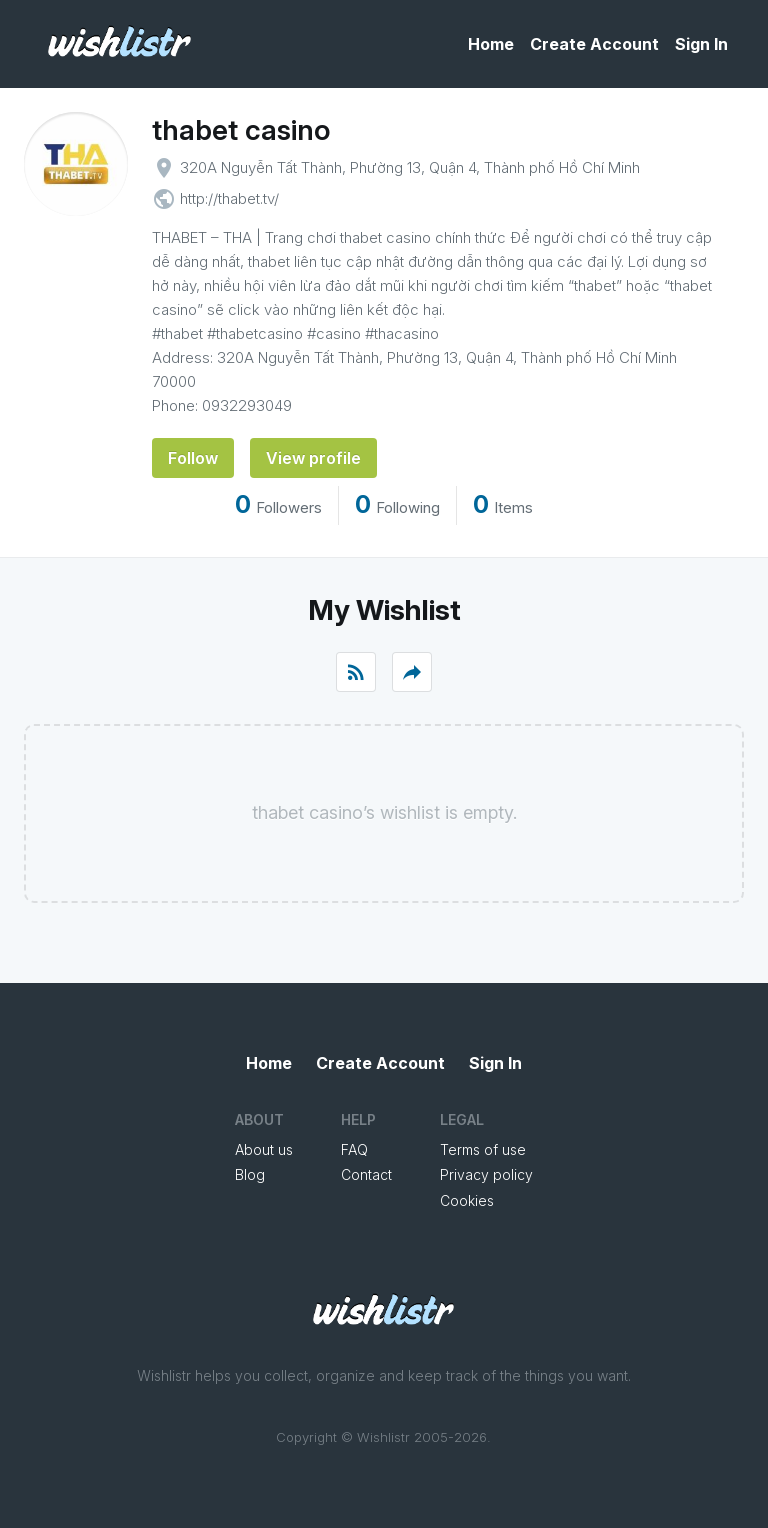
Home (491, 44)
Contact (366, 1174)
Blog (250, 1174)
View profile (313, 458)
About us (264, 1149)
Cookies (467, 1200)
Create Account (594, 44)
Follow (193, 458)
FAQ (354, 1149)
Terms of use (483, 1149)
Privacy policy (486, 1174)
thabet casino (241, 130)
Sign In (701, 44)
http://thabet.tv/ (229, 198)
